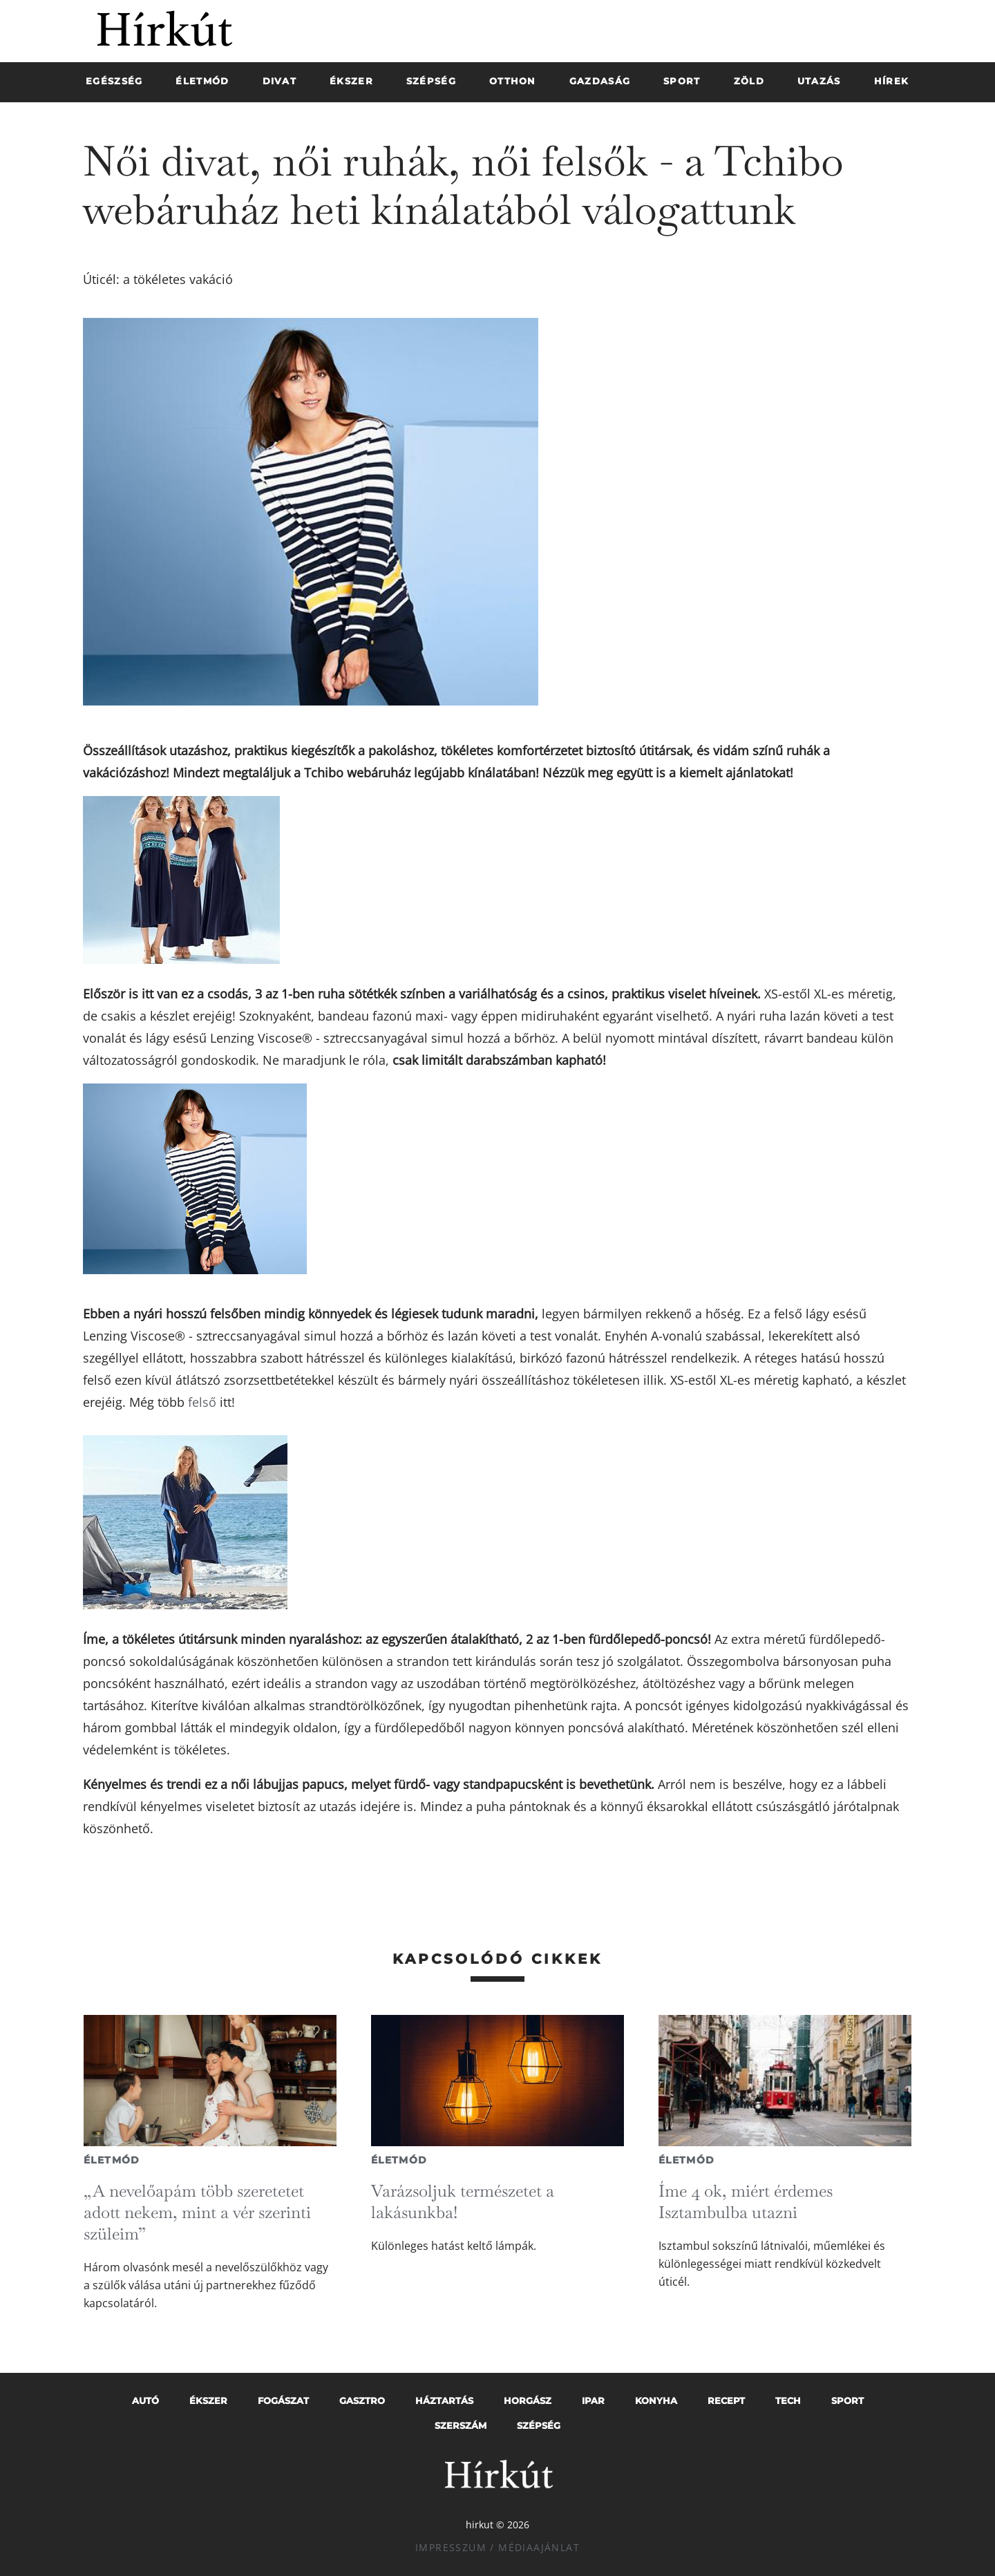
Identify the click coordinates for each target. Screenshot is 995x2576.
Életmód (112, 2160)
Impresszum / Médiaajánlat (497, 2547)
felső (202, 1402)
